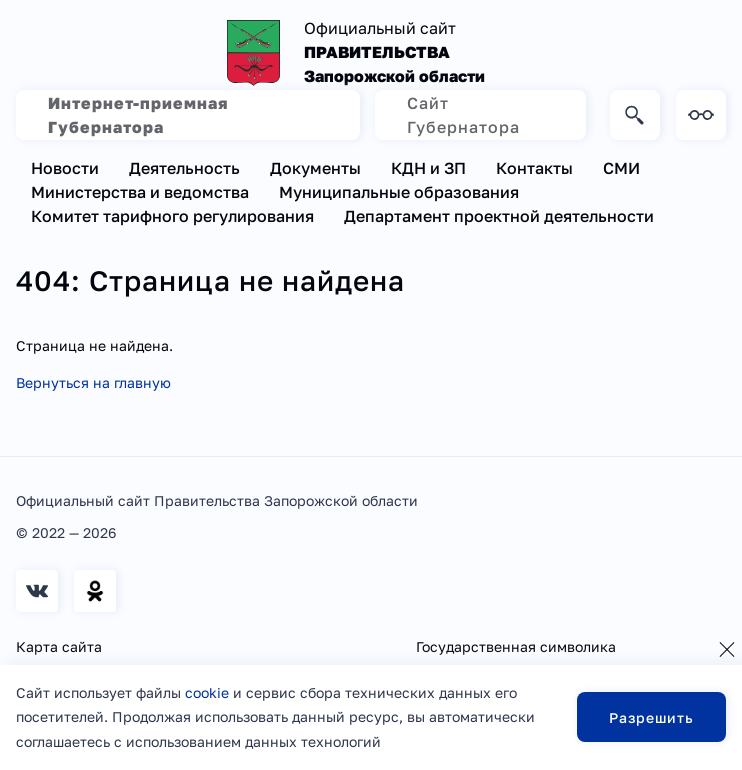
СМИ (621, 168)
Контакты (534, 168)
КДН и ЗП (428, 168)
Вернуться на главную (93, 382)
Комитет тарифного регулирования (172, 216)
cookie (207, 692)
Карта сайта (59, 646)
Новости (65, 168)
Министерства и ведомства (140, 192)
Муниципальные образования (399, 192)
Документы (315, 168)
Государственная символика (516, 646)
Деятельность (184, 168)
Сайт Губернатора (463, 115)
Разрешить (651, 717)
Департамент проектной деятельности (499, 216)
